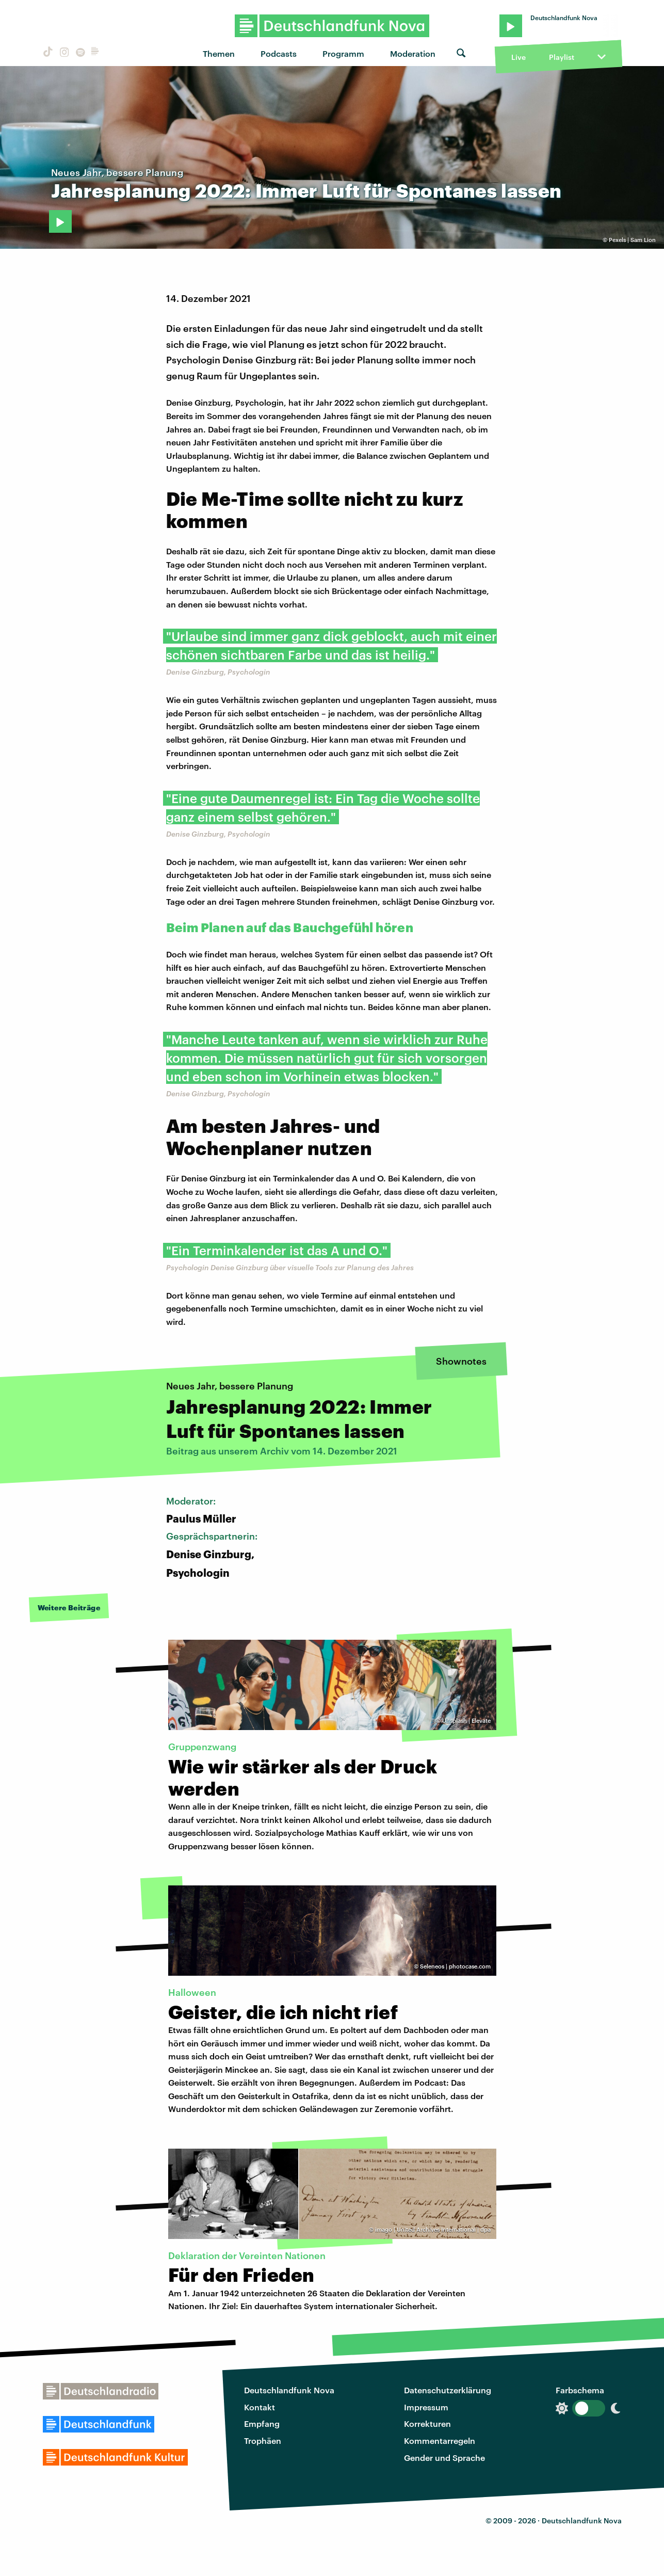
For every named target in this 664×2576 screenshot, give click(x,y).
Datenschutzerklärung (447, 2390)
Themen (219, 53)
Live (518, 57)
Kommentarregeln (439, 2440)
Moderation (412, 53)
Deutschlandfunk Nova (289, 2390)
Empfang (262, 2423)
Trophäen (262, 2440)
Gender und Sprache (444, 2457)
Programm (343, 53)
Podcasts (279, 53)
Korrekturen (427, 2423)
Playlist (561, 57)
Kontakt (259, 2407)
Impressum (426, 2407)
